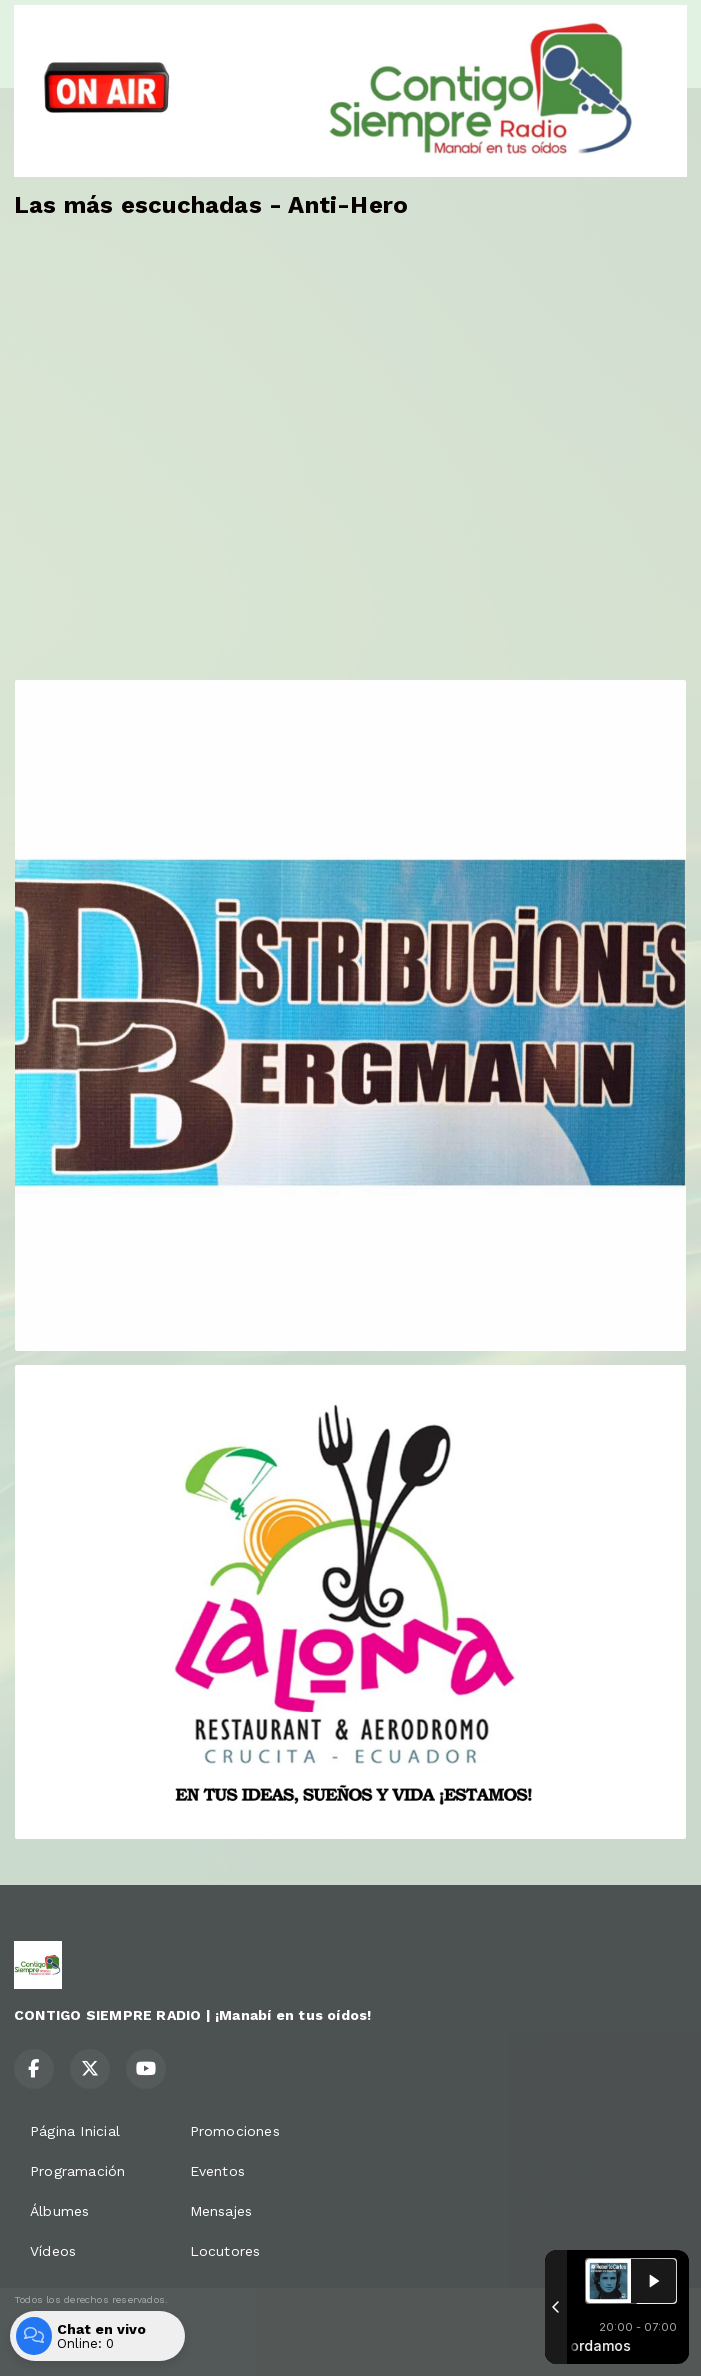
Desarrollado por (81, 2339)
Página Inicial (75, 2131)
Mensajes (221, 2211)
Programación (78, 2171)
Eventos (217, 2171)
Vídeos (53, 2251)
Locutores (225, 2251)
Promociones (235, 2131)
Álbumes (59, 2211)
